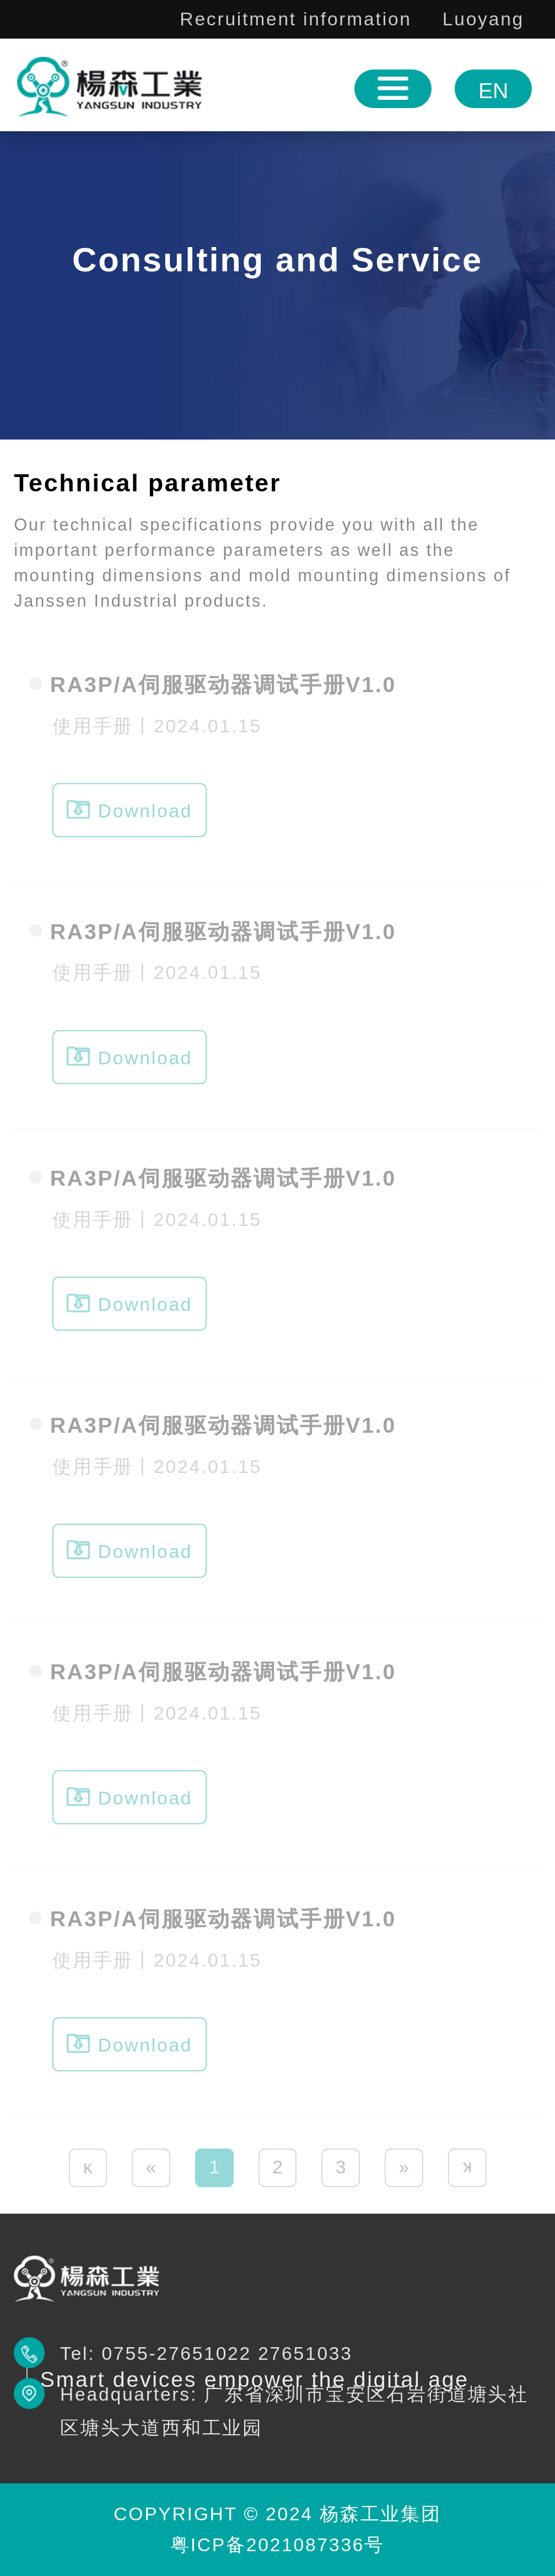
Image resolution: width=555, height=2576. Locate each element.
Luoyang (483, 19)
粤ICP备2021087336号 (277, 2545)
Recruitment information (295, 19)
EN (493, 91)
